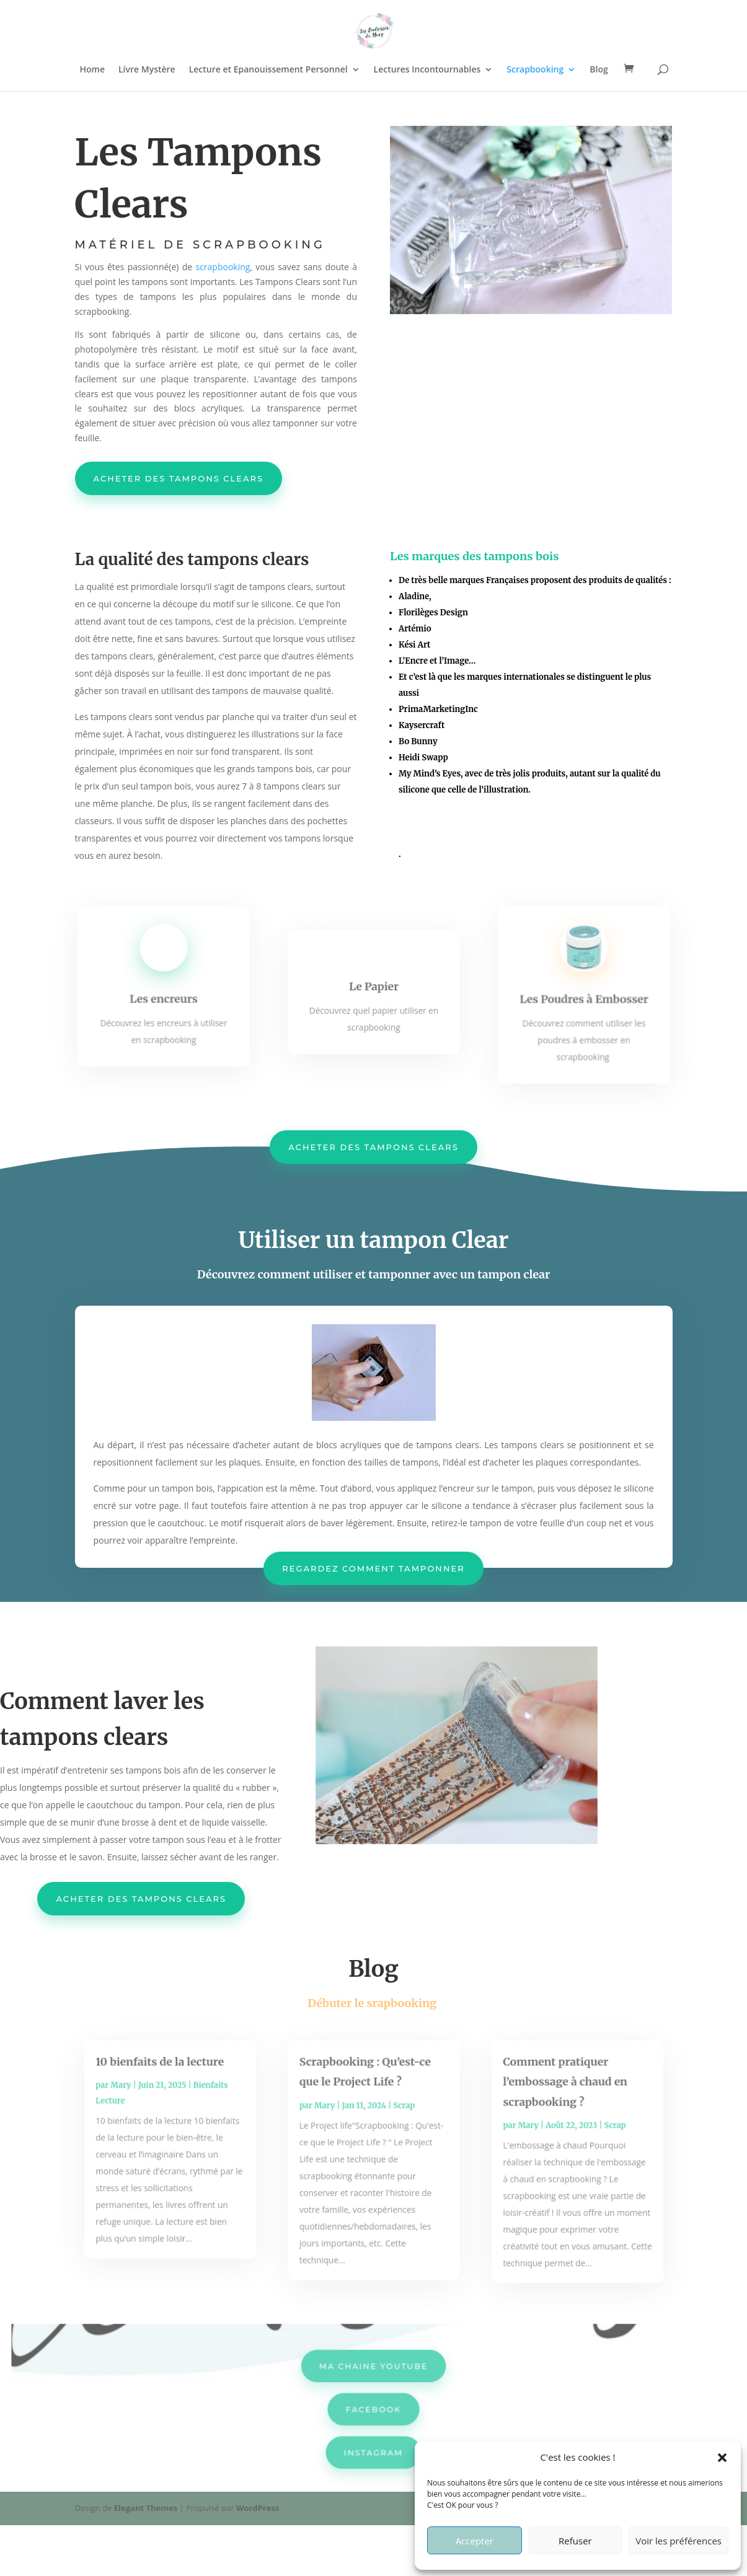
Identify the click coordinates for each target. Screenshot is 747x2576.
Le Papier (373, 986)
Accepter (474, 2540)
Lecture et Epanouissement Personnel (268, 70)
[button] (722, 2457)
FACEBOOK (373, 2409)
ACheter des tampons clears (373, 1147)
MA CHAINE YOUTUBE (373, 2368)
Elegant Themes (145, 2507)
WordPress (257, 2507)
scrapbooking (223, 267)
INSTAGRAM (374, 2450)
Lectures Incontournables (427, 70)
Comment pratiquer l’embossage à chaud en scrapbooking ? (553, 2087)
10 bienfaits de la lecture (172, 2068)
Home (92, 70)
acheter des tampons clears (178, 478)
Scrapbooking (535, 70)
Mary (135, 2090)
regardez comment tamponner (373, 1568)
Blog (599, 70)
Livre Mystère (146, 70)
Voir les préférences (678, 2540)
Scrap (402, 2109)
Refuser (575, 2540)
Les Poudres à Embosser (583, 999)
